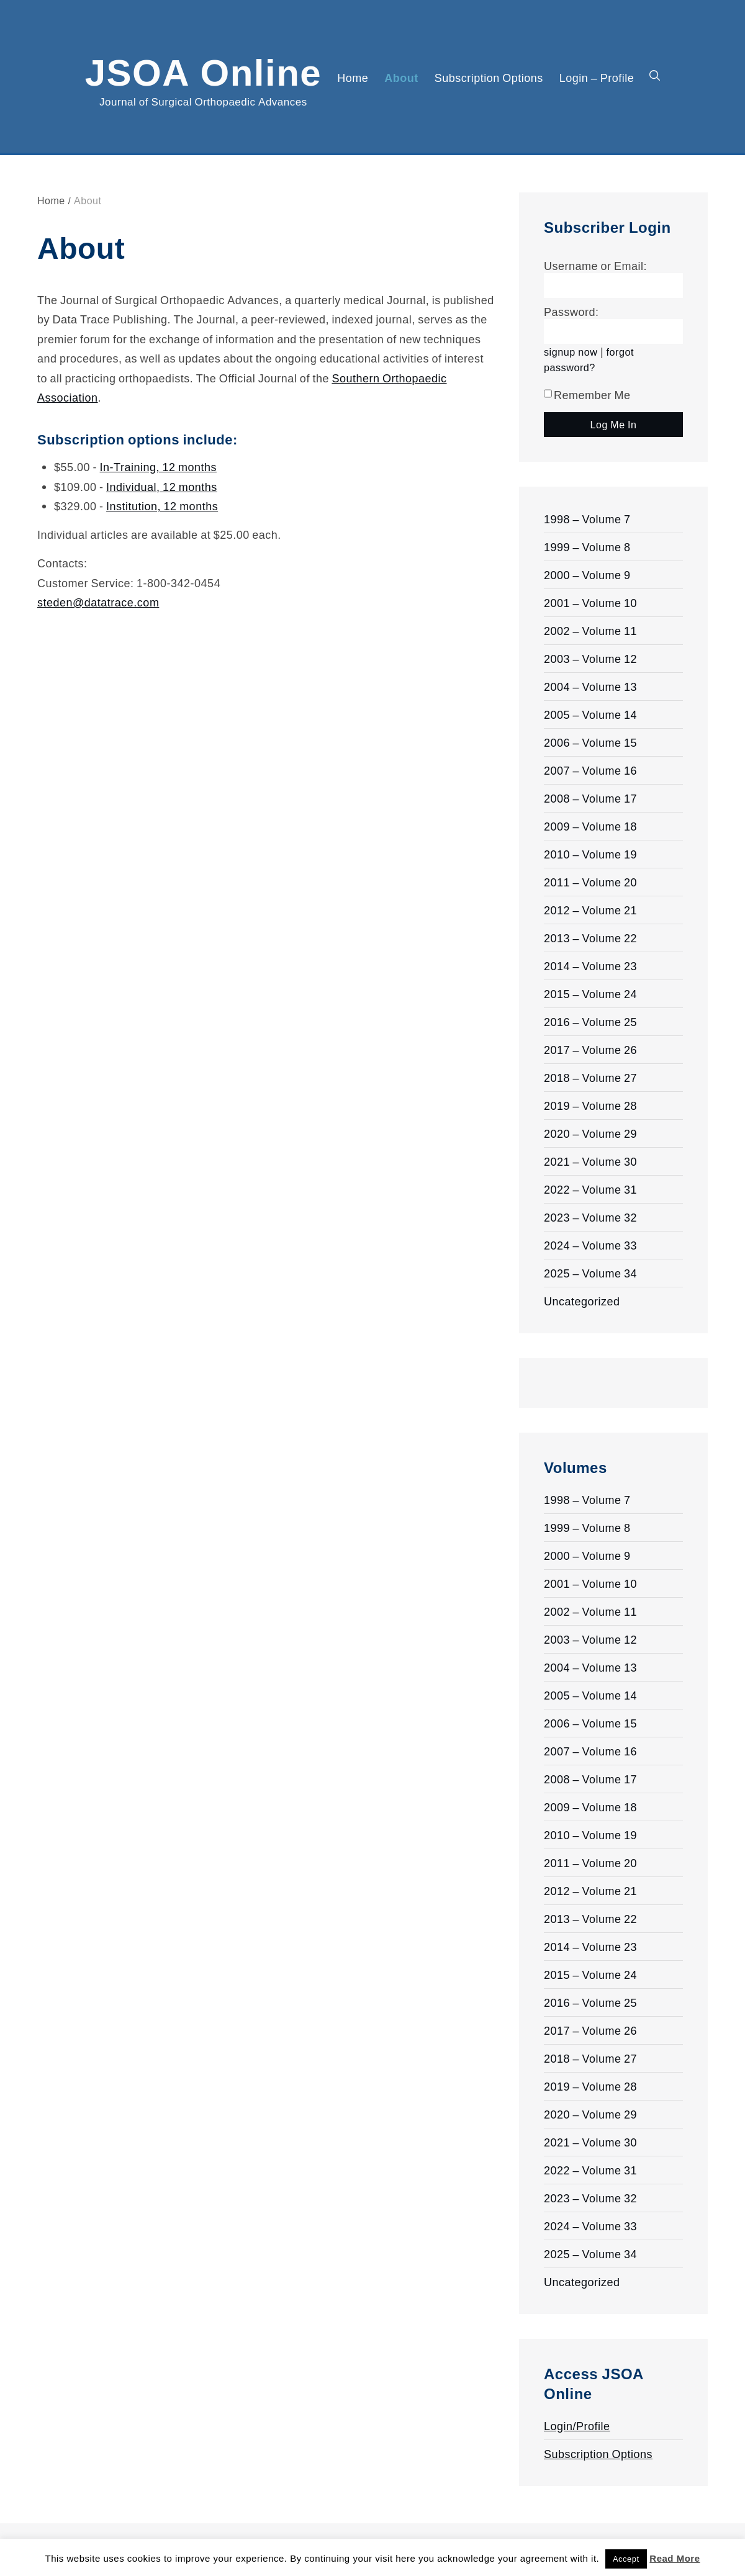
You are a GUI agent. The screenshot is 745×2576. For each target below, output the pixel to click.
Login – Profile (596, 77)
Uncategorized (582, 1301)
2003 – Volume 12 (590, 658)
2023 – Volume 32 (590, 1217)
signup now (570, 351)
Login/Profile (577, 2426)
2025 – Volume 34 (590, 1273)
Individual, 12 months (161, 486)
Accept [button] (626, 2559)
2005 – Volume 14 (590, 714)
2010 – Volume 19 (590, 854)
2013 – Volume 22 (590, 938)
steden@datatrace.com (98, 602)
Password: (571, 311)
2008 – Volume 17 (590, 798)
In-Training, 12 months (158, 467)
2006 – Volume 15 (590, 742)
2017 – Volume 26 (590, 1049)
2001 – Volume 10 (590, 603)
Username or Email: (595, 265)
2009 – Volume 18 (590, 826)
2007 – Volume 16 (590, 770)
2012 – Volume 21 (590, 910)
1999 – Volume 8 (587, 547)
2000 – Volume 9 (587, 575)
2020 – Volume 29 (590, 1133)
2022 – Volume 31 (590, 1189)
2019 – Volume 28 (590, 1105)
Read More (674, 2558)
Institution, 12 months (162, 506)
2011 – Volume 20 (590, 882)
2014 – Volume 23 (590, 966)
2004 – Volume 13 (590, 686)
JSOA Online (203, 70)
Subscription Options (489, 77)
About (401, 77)
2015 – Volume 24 (590, 994)
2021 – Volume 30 (590, 1161)
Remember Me (587, 395)
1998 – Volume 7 (587, 519)
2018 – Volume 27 (590, 1077)
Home (352, 77)
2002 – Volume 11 (590, 630)
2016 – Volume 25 (590, 1022)
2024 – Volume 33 (590, 1245)
